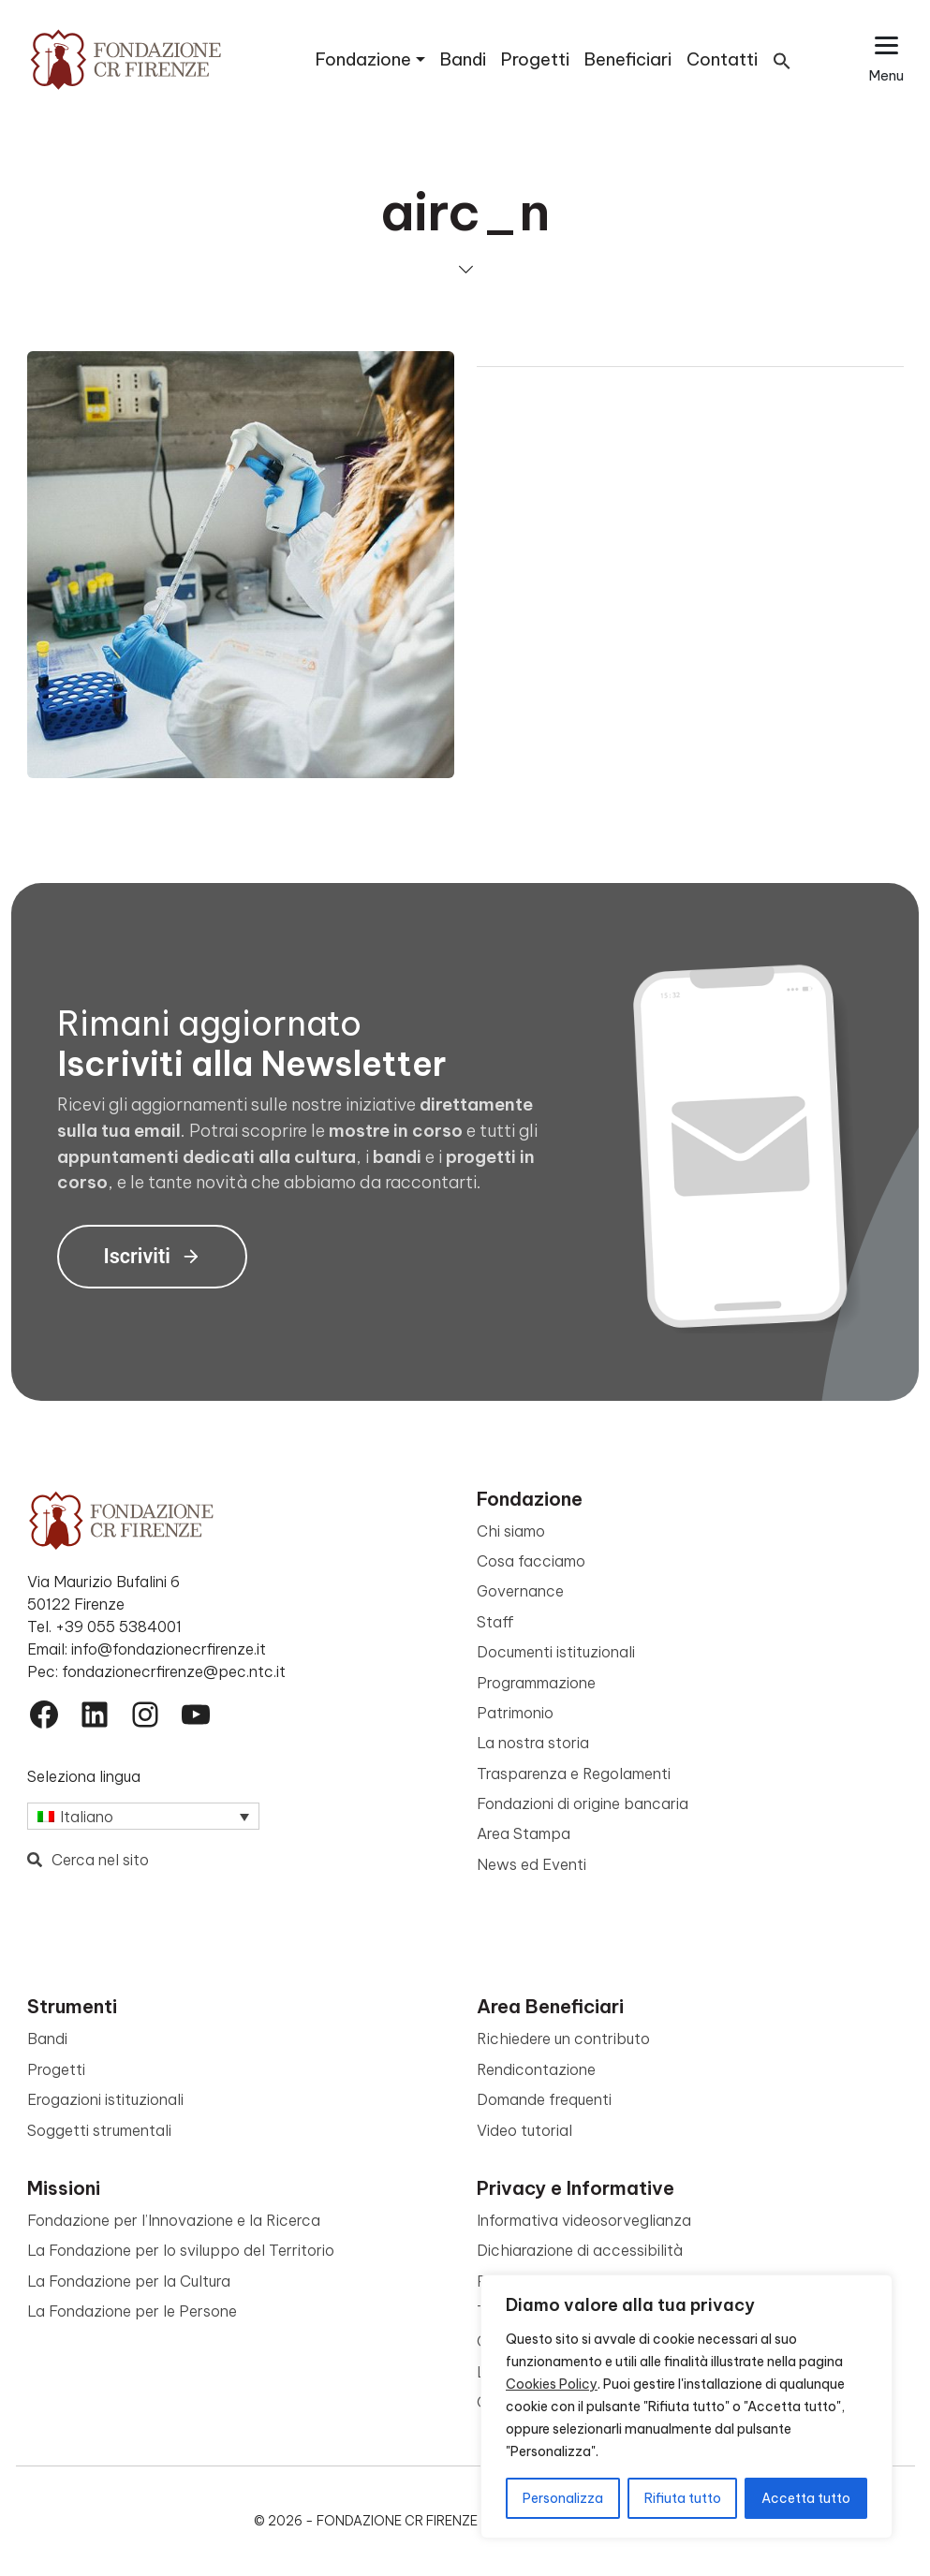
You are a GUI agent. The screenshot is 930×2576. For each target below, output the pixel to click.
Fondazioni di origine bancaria (582, 1803)
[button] (782, 59)
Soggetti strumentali (99, 2130)
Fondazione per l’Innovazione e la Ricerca (173, 2220)
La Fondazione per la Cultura (128, 2281)
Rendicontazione (536, 2069)
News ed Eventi (531, 1864)
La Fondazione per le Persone (132, 2311)
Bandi (463, 59)
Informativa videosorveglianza (584, 2220)
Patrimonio (515, 1712)
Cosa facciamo (531, 1561)
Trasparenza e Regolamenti (574, 1773)
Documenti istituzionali (556, 1651)
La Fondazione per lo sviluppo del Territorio (180, 2250)
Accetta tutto (805, 2498)
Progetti (535, 59)
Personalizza (563, 2498)
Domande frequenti (544, 2099)
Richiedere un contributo (563, 2038)
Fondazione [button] (363, 59)
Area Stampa (523, 1833)
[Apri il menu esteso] (886, 59)
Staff (495, 1621)
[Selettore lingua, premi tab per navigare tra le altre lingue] (143, 1817)
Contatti (722, 59)
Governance (520, 1591)
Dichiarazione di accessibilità (580, 2250)
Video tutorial (524, 2130)
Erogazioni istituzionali (105, 2099)
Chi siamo (511, 1531)
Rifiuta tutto (682, 2498)
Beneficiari (628, 59)
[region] (686, 2406)
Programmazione (536, 1682)
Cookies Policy (552, 2384)
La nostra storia (533, 1742)
